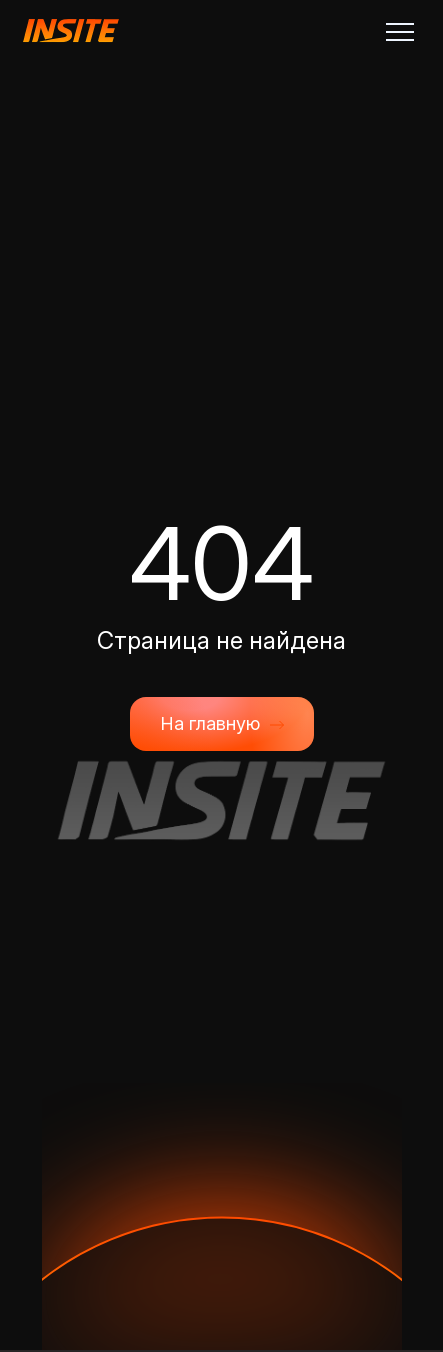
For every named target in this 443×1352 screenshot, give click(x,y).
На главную (222, 724)
